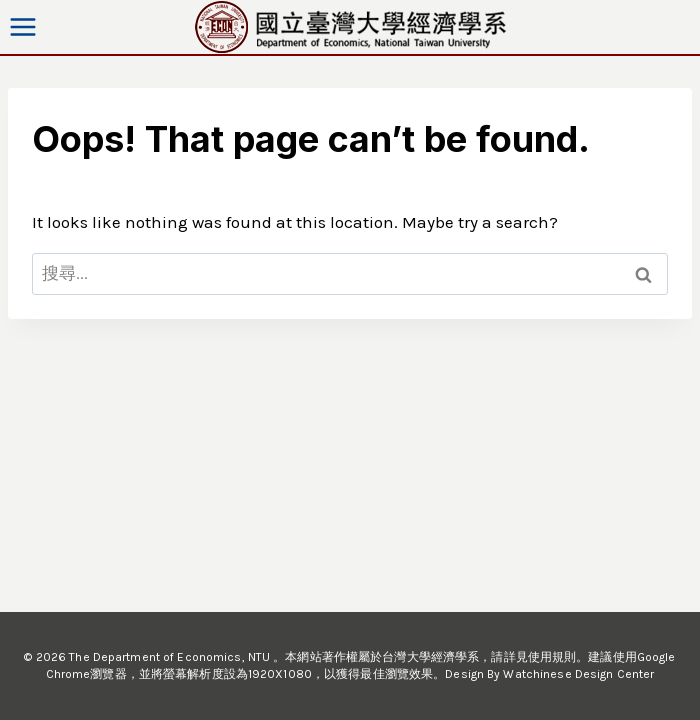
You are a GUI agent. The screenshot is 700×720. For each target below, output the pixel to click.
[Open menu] (23, 26)
